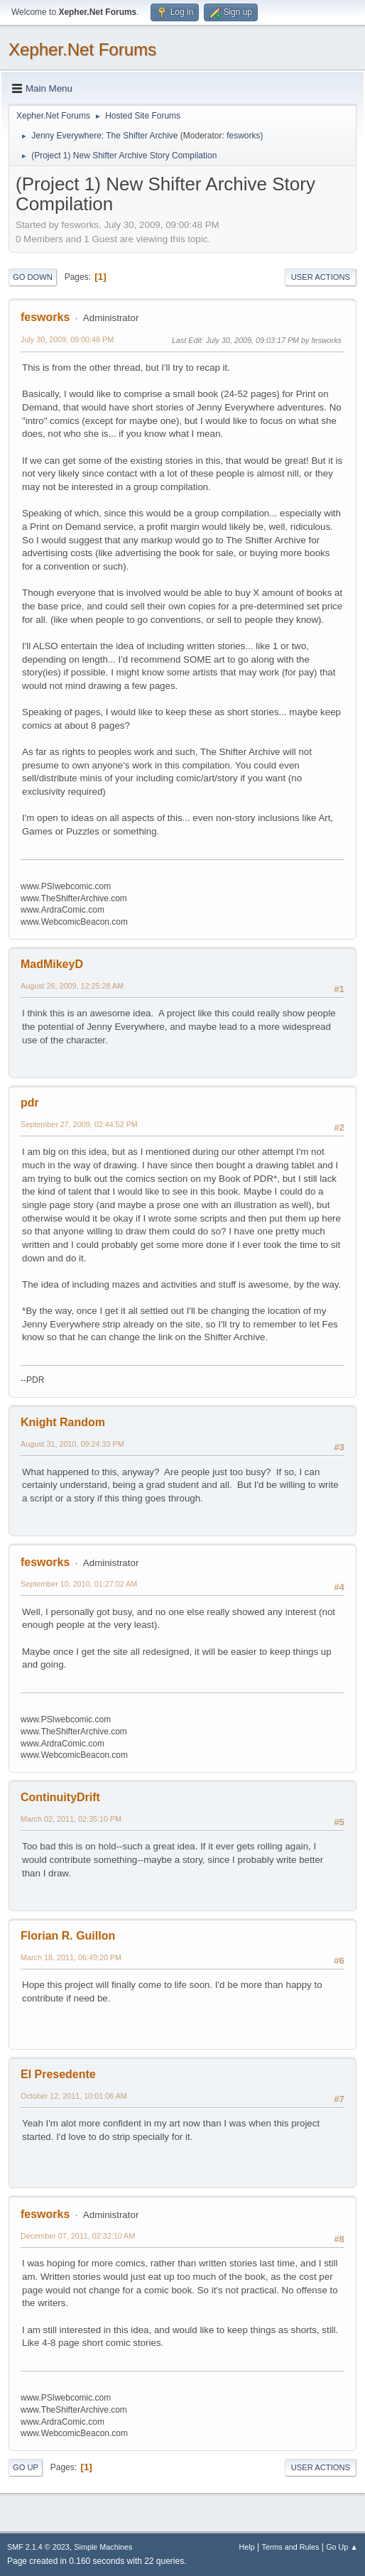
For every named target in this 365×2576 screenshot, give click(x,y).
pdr (30, 1103)
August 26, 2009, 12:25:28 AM (72, 986)
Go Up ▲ (342, 2547)
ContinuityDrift (60, 1797)
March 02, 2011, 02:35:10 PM (71, 1819)
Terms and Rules (291, 2547)
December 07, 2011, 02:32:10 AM (78, 2236)
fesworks (243, 136)
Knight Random (63, 1422)
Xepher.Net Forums (82, 49)
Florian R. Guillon (68, 1936)
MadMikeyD (52, 964)
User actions (320, 277)
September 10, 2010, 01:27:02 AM (79, 1584)
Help (247, 2547)
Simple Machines (103, 2547)
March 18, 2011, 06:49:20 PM (71, 1957)
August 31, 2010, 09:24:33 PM (72, 1444)
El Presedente (58, 2074)
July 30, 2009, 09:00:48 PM (67, 339)
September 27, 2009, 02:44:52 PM (79, 1124)
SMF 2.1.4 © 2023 (38, 2547)
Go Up (25, 2467)
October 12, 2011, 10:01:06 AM (74, 2096)
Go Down (33, 277)
